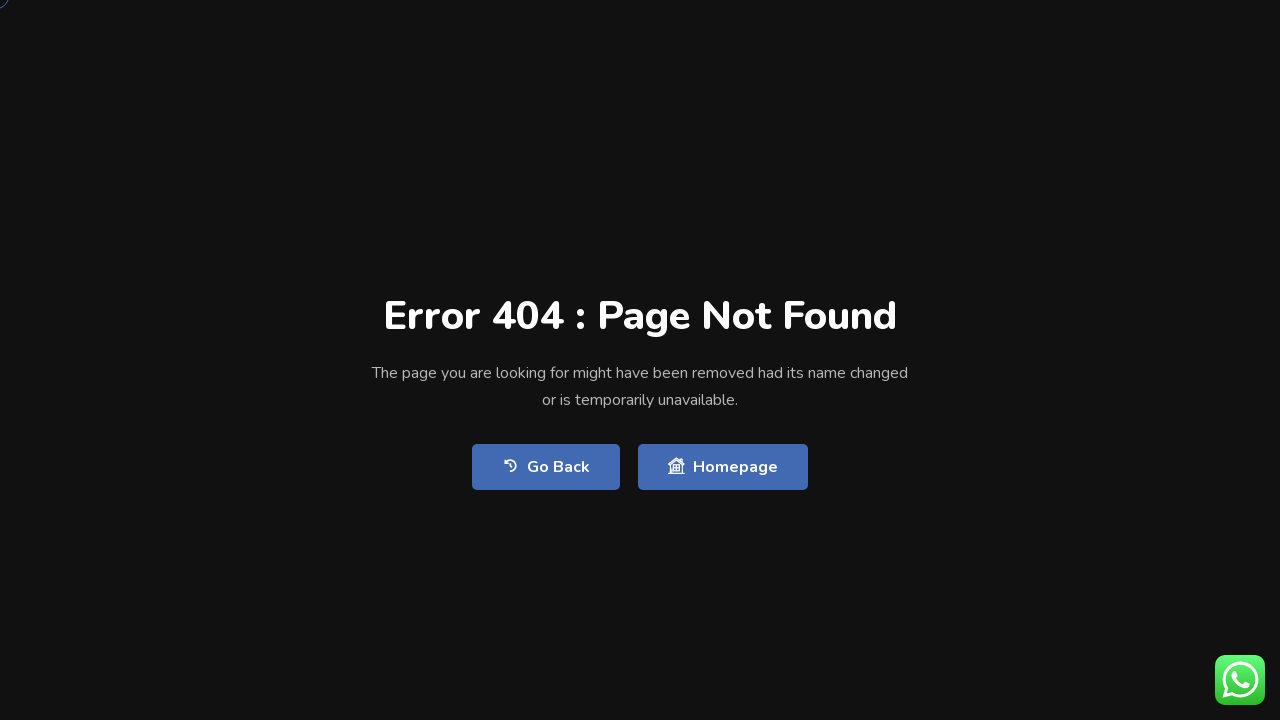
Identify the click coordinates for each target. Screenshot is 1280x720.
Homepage (723, 466)
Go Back (546, 466)
